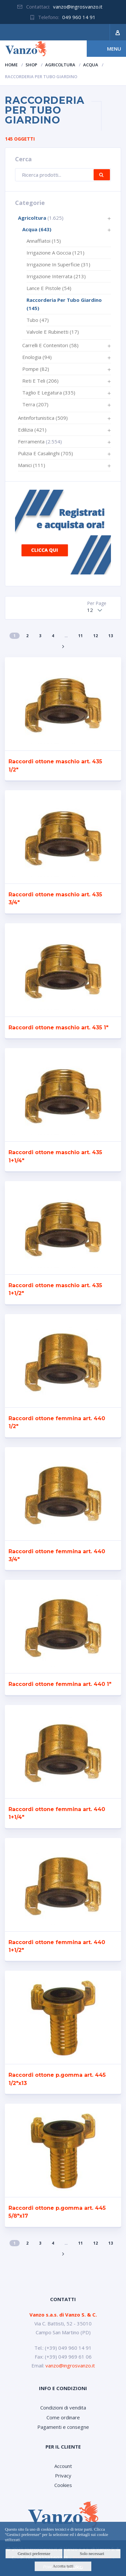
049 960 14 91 (79, 17)
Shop (31, 65)
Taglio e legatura (48, 392)
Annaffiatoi (44, 240)
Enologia (37, 357)
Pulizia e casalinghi (45, 453)
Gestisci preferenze (34, 2553)
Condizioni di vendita (63, 2407)
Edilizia (32, 429)
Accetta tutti (63, 2566)
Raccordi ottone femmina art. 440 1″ (60, 1684)
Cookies (63, 2485)
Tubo (38, 320)
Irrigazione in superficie (58, 264)
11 (80, 635)
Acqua (90, 65)
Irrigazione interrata (56, 276)
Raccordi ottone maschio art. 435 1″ (58, 1027)
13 (110, 635)
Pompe (35, 369)
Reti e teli (40, 380)
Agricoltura (60, 65)
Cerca (102, 174)
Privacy (63, 2475)
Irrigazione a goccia (55, 252)
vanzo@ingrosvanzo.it (77, 6)
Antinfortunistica (43, 417)
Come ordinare (63, 2417)
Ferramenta (31, 441)
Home (11, 65)
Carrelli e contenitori (50, 345)
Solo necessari (92, 2553)
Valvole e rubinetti (53, 331)
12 (95, 635)
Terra (35, 404)
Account (63, 2466)
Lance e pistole (49, 288)
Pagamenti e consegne (63, 2427)
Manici (31, 465)
